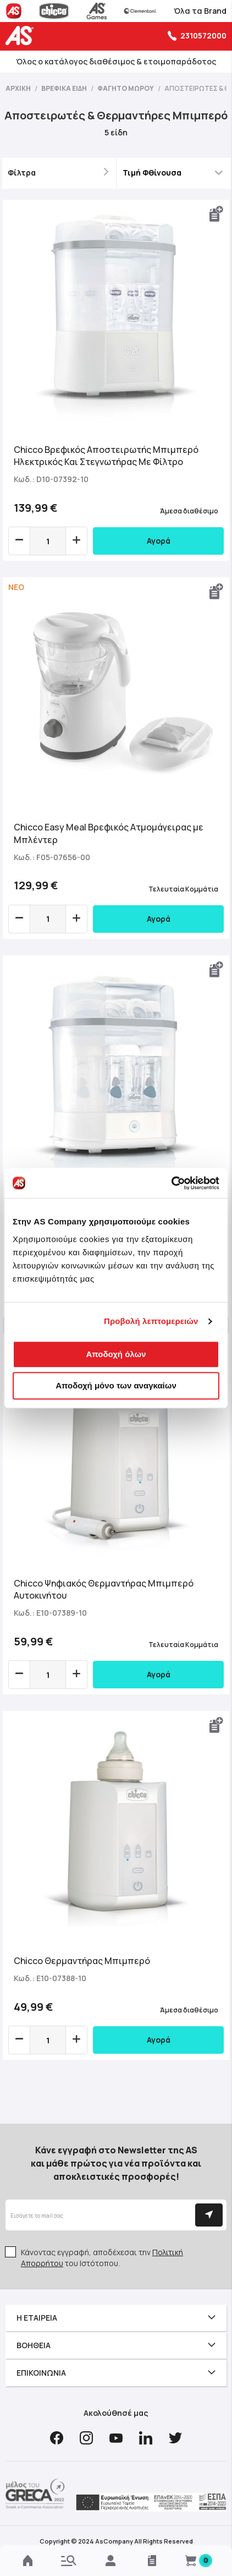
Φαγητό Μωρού (126, 88)
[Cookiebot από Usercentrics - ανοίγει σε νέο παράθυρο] (171, 1183)
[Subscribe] (209, 2215)
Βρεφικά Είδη (64, 88)
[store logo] (21, 35)
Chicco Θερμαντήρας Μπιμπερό (82, 1961)
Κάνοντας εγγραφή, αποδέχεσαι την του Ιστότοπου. (102, 2257)
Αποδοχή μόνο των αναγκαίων (116, 1385)
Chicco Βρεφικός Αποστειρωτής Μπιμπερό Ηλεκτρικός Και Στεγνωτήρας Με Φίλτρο (106, 456)
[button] (216, 214)
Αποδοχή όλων (116, 1354)
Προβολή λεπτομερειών (151, 1321)
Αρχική (18, 88)
